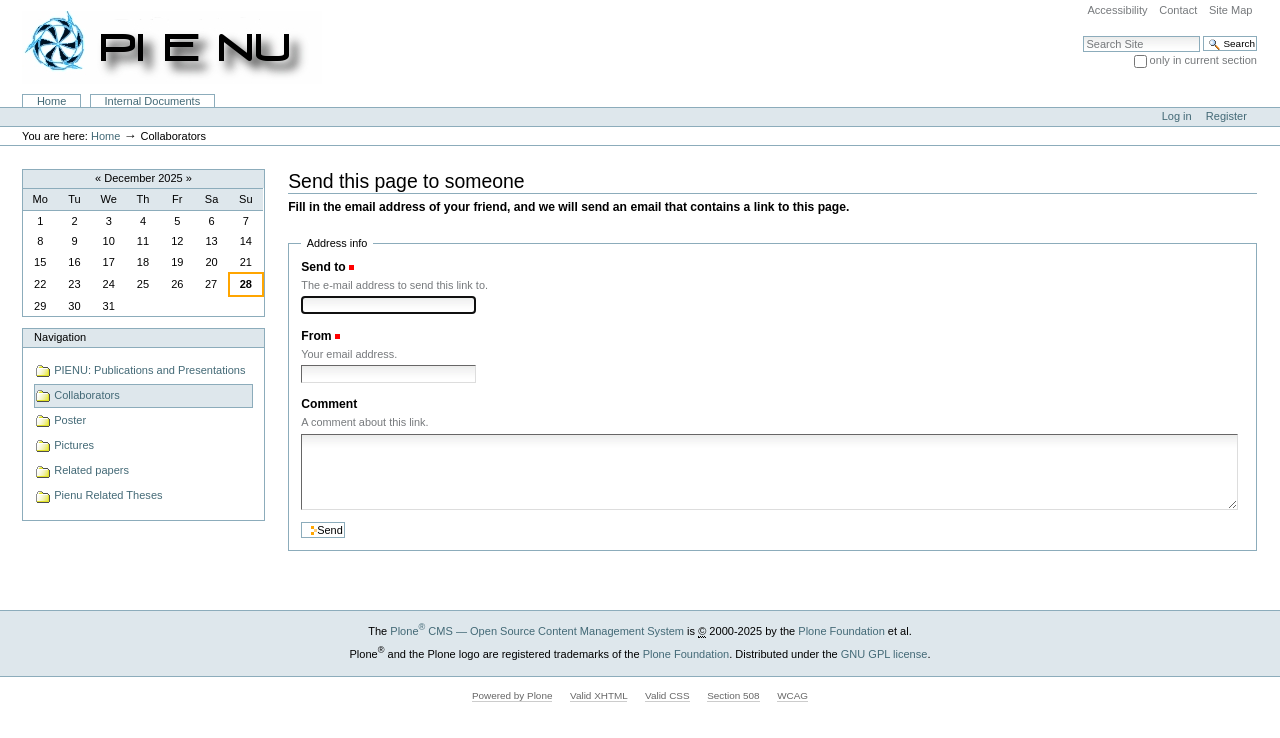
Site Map (1231, 10)
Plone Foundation (841, 631)
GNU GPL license (884, 654)
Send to (323, 267)
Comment (329, 404)
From (316, 336)
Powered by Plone (512, 695)
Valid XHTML (598, 695)
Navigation (60, 337)
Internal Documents (153, 101)
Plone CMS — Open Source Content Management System (537, 631)
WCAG (792, 695)
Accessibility (1117, 10)
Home (51, 101)
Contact (1178, 10)
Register (1226, 116)
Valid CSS (667, 695)
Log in (1177, 116)
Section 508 (733, 695)
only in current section (1203, 60)
